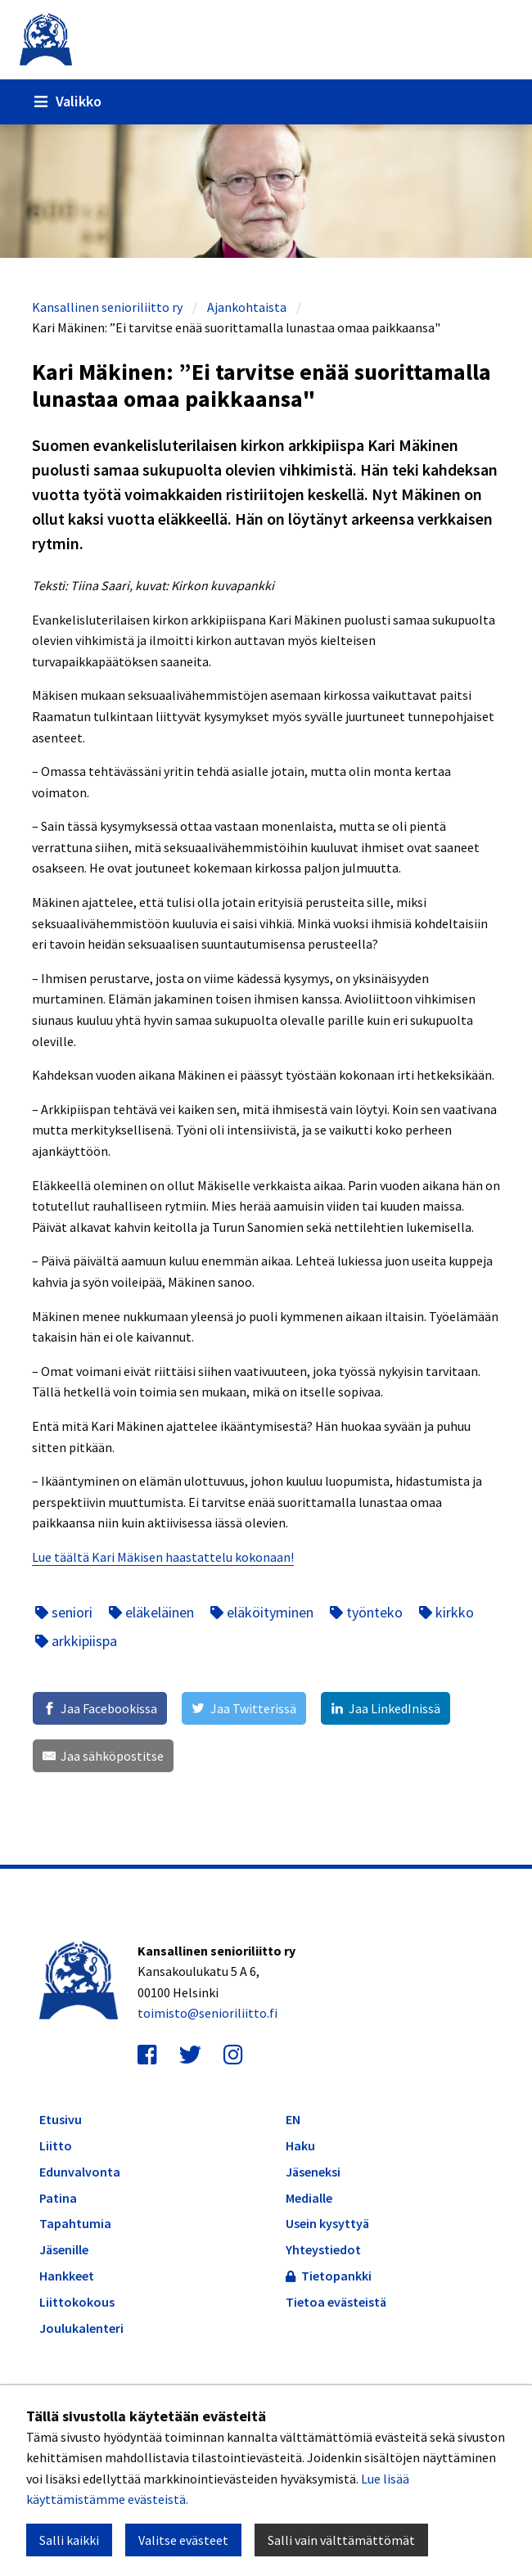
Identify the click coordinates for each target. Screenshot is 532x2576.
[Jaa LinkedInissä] (385, 1708)
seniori (63, 1612)
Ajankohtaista (246, 307)
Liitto (55, 2146)
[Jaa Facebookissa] (100, 1708)
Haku (300, 2145)
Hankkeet (66, 2276)
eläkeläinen (151, 1612)
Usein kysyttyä (327, 2223)
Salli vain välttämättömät (341, 2540)
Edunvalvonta (79, 2172)
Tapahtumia (75, 2223)
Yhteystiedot (323, 2249)
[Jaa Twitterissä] (243, 1708)
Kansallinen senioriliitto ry (107, 307)
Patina (58, 2198)
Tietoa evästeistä (336, 2302)
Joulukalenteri (81, 2328)
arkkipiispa (76, 1640)
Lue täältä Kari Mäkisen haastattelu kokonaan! (163, 1557)
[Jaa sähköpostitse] (103, 1755)
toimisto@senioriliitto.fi (207, 2013)
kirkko (446, 1612)
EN (293, 2119)
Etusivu (60, 2119)
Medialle (309, 2198)
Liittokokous (77, 2302)
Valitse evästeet (183, 2540)
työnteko (366, 1612)
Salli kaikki (69, 2540)
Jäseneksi (313, 2171)
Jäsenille (63, 2250)
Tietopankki (329, 2275)
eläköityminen (261, 1612)
